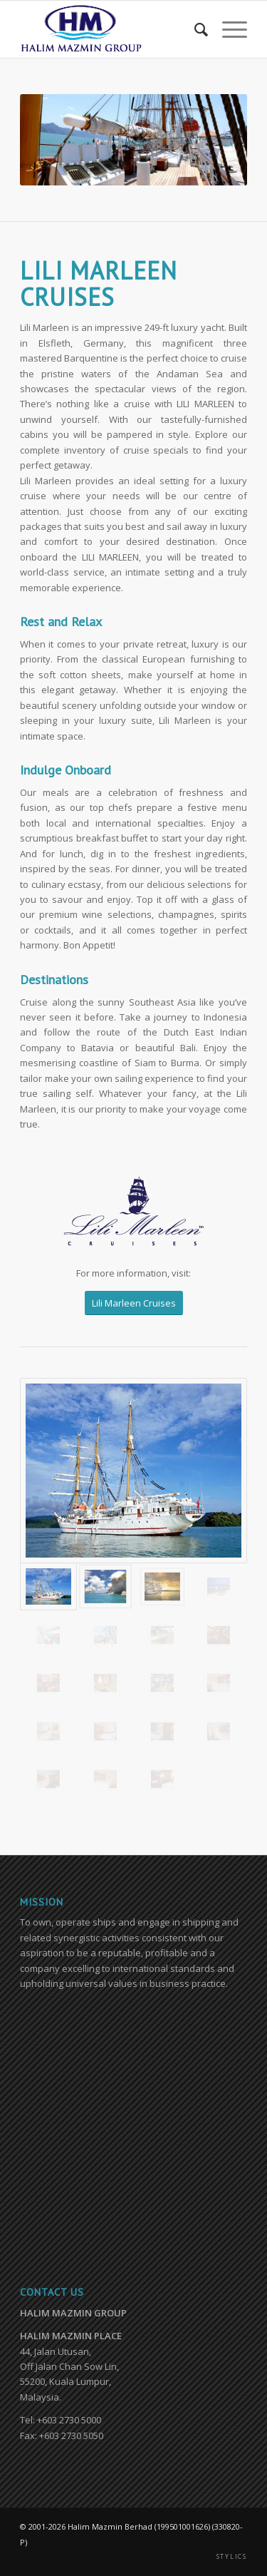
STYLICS (231, 2556)
